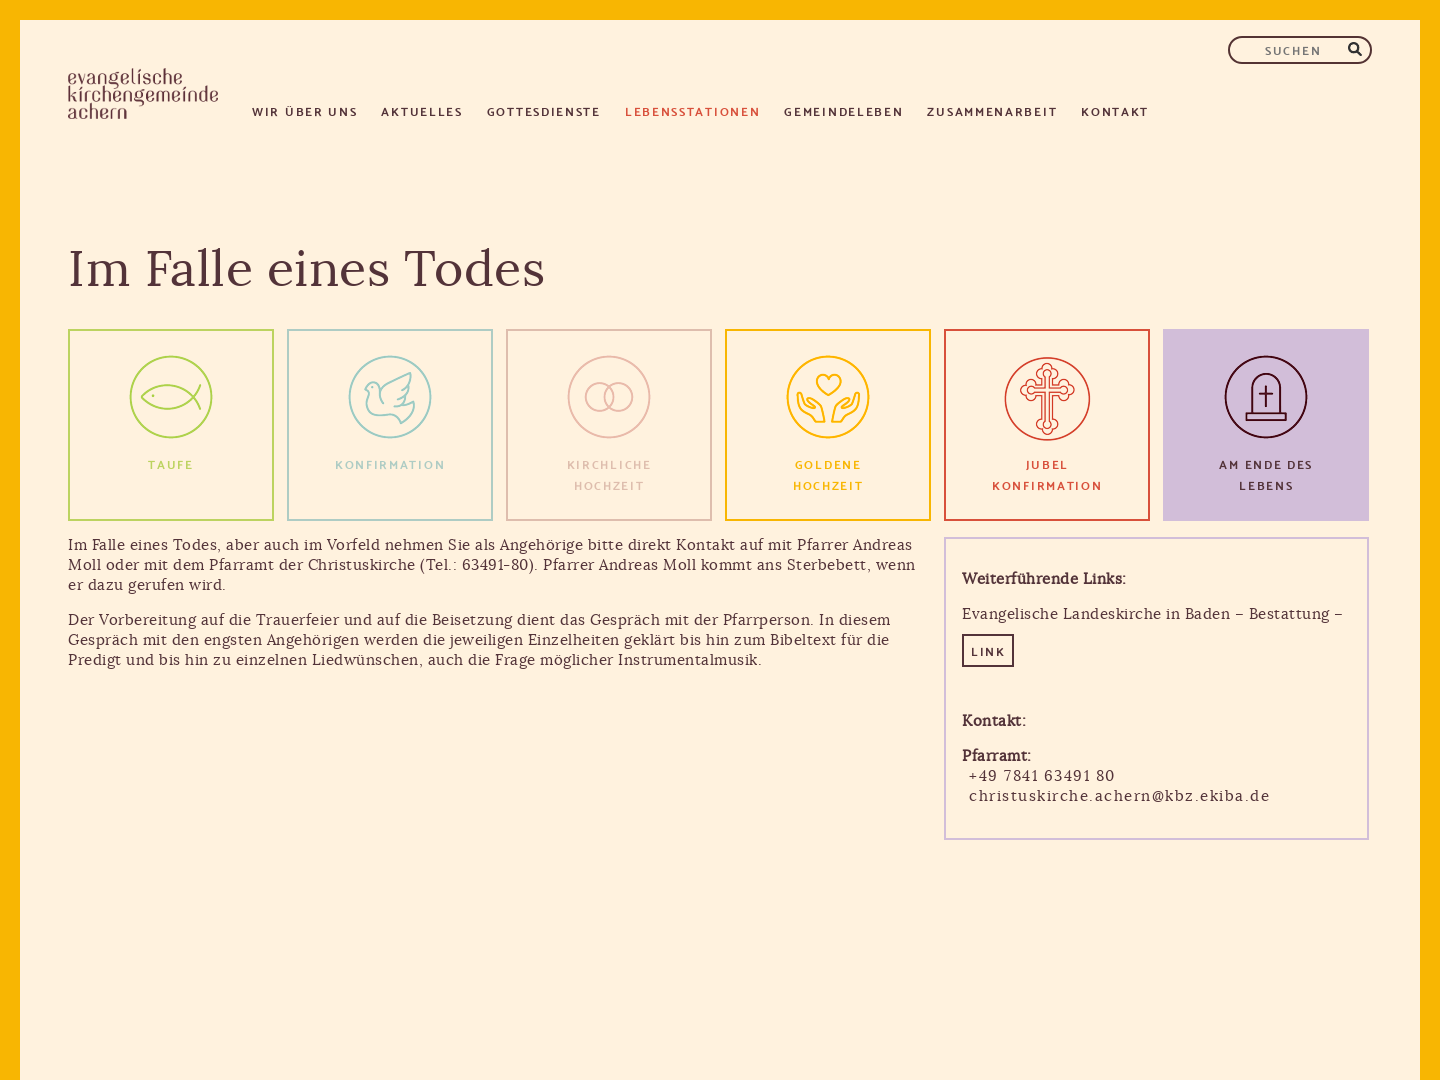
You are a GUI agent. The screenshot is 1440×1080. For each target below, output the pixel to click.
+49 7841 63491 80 (1042, 776)
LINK (988, 650)
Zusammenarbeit (992, 110)
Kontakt (1115, 110)
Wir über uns (304, 110)
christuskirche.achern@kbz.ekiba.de (1119, 796)
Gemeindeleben (843, 110)
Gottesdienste (544, 110)
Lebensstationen (693, 110)
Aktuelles (421, 110)
